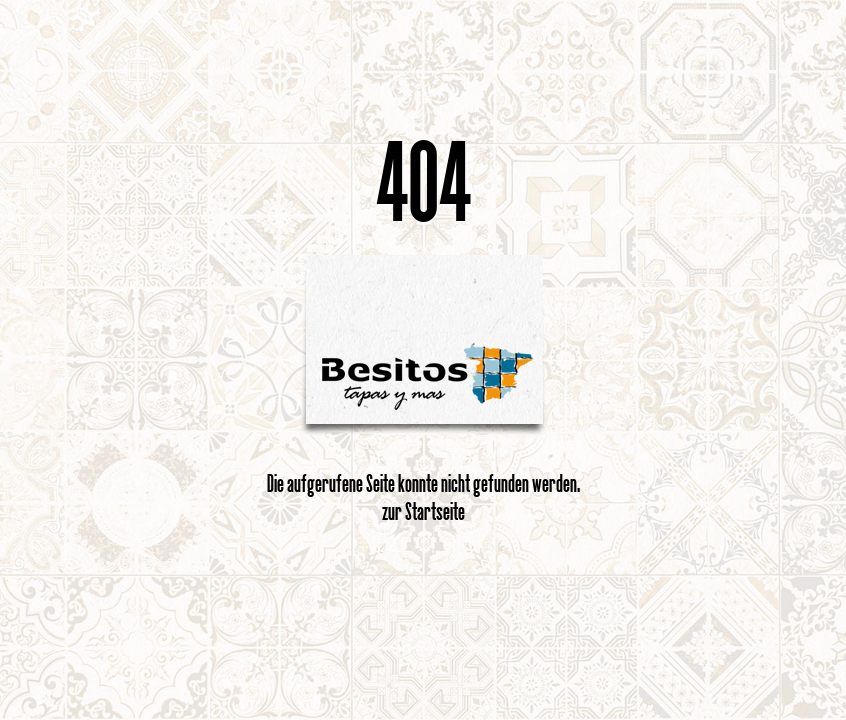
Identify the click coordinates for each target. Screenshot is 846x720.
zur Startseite (423, 511)
